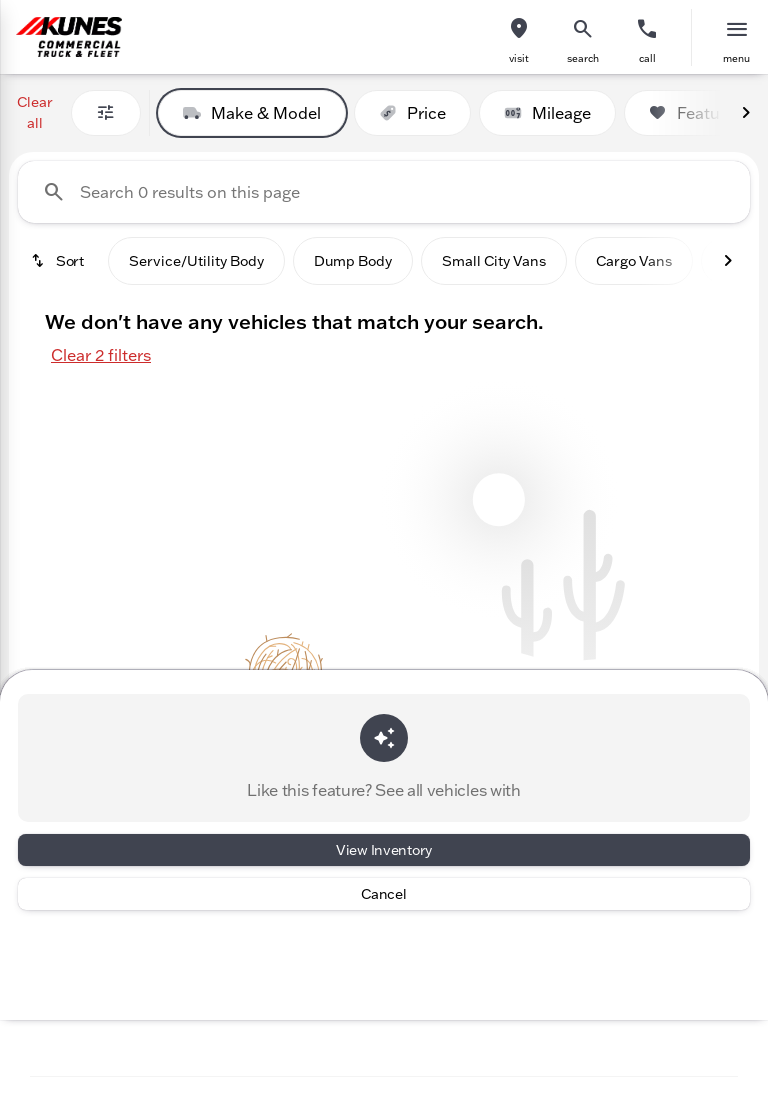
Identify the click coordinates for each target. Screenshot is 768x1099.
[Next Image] (746, 113)
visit (519, 58)
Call (647, 58)
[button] (519, 37)
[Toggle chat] (611, 1036)
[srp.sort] (59, 261)
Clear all (35, 112)
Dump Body (353, 261)
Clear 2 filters (101, 355)
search (583, 58)
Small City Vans (494, 261)
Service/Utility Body (196, 261)
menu (736, 58)
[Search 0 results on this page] (384, 192)
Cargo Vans (634, 261)
